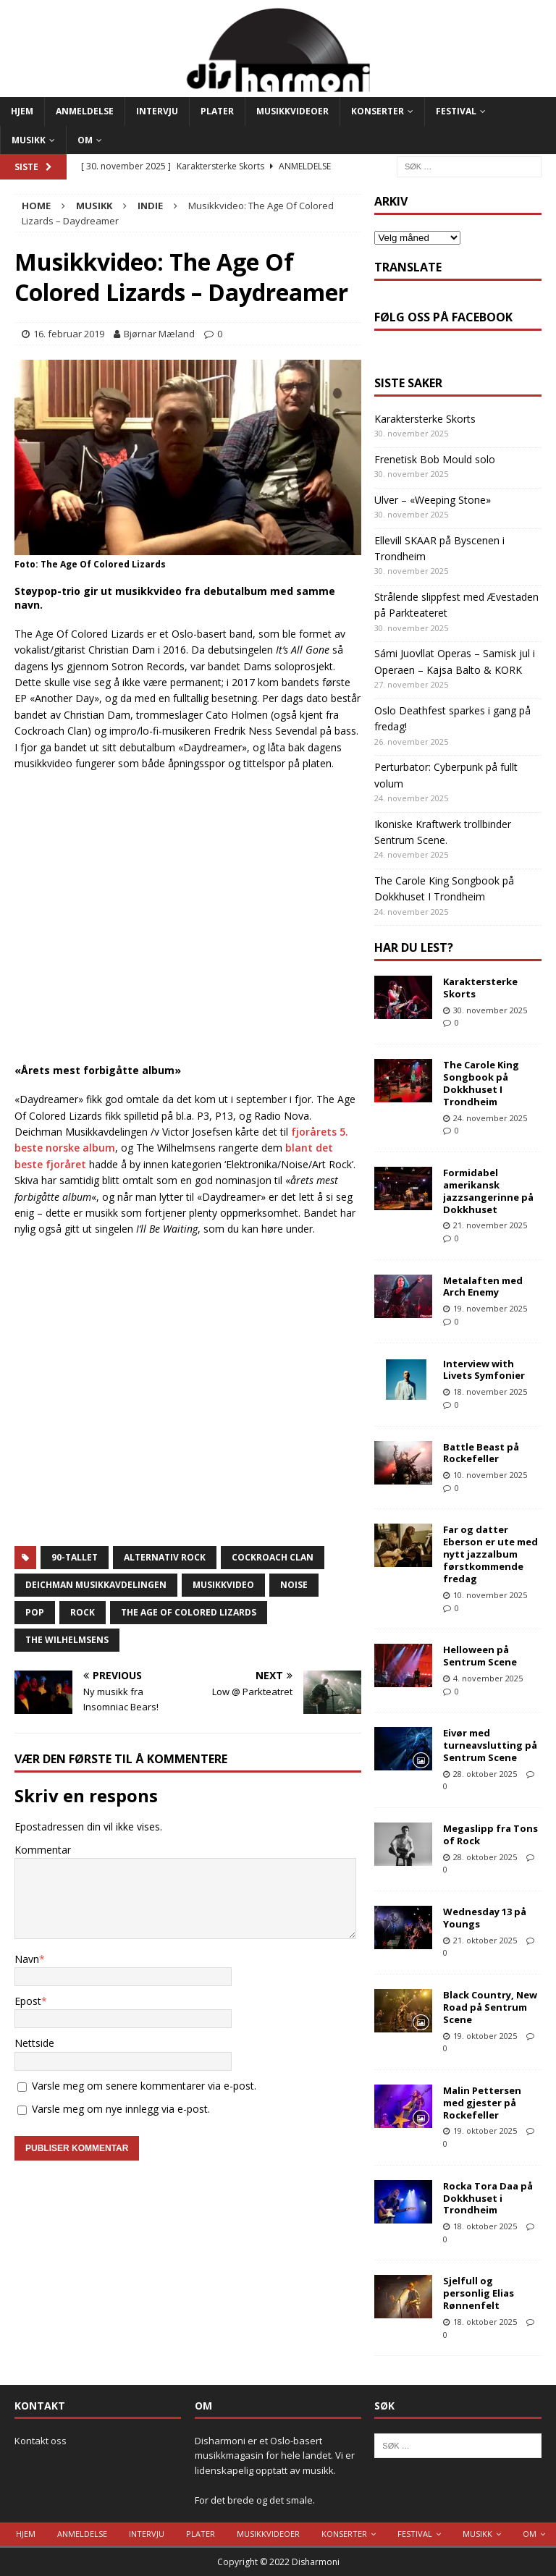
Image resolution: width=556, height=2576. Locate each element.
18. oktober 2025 (485, 2226)
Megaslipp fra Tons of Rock (490, 1834)
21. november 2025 (490, 1225)
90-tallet (74, 1557)
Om (85, 140)
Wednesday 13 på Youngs (484, 1917)
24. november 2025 (490, 1117)
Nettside (34, 2043)
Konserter (377, 111)
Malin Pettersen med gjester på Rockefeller (482, 2102)
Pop (34, 1612)
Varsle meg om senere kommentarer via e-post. (144, 2086)
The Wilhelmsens (67, 1640)
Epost (27, 2001)
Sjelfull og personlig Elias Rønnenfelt (478, 2293)
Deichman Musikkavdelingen (96, 1585)
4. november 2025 (488, 1678)
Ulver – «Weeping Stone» (432, 500)
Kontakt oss (40, 2440)
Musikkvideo (223, 1585)
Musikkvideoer (292, 111)
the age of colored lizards (188, 1612)
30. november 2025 (490, 1010)
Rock (82, 1612)
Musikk (29, 140)
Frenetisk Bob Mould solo (434, 459)
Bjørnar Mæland (159, 333)
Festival (456, 111)
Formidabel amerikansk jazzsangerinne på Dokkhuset (488, 1191)
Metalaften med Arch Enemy (483, 1286)
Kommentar (42, 1850)
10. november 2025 (490, 1474)
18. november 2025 (490, 1391)
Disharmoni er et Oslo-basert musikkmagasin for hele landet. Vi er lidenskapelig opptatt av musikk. (275, 2456)
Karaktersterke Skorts (425, 419)
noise (294, 1585)
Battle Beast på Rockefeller (481, 1453)
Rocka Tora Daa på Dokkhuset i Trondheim (488, 2198)
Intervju (157, 111)
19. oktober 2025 (485, 2035)
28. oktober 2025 (485, 1773)
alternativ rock (165, 1557)
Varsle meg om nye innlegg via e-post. (121, 2109)
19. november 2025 (490, 1308)
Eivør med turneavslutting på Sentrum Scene (490, 1745)
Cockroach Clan (272, 1557)
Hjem (22, 111)
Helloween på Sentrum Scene (480, 1655)
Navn (26, 1959)
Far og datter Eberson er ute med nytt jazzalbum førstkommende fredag (490, 1554)
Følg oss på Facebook (443, 317)
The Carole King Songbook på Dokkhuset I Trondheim (481, 1083)
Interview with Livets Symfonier (484, 1369)
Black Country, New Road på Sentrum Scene (490, 2007)
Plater (217, 111)
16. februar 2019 (68, 333)
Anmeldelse (85, 111)
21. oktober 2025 (485, 1940)
